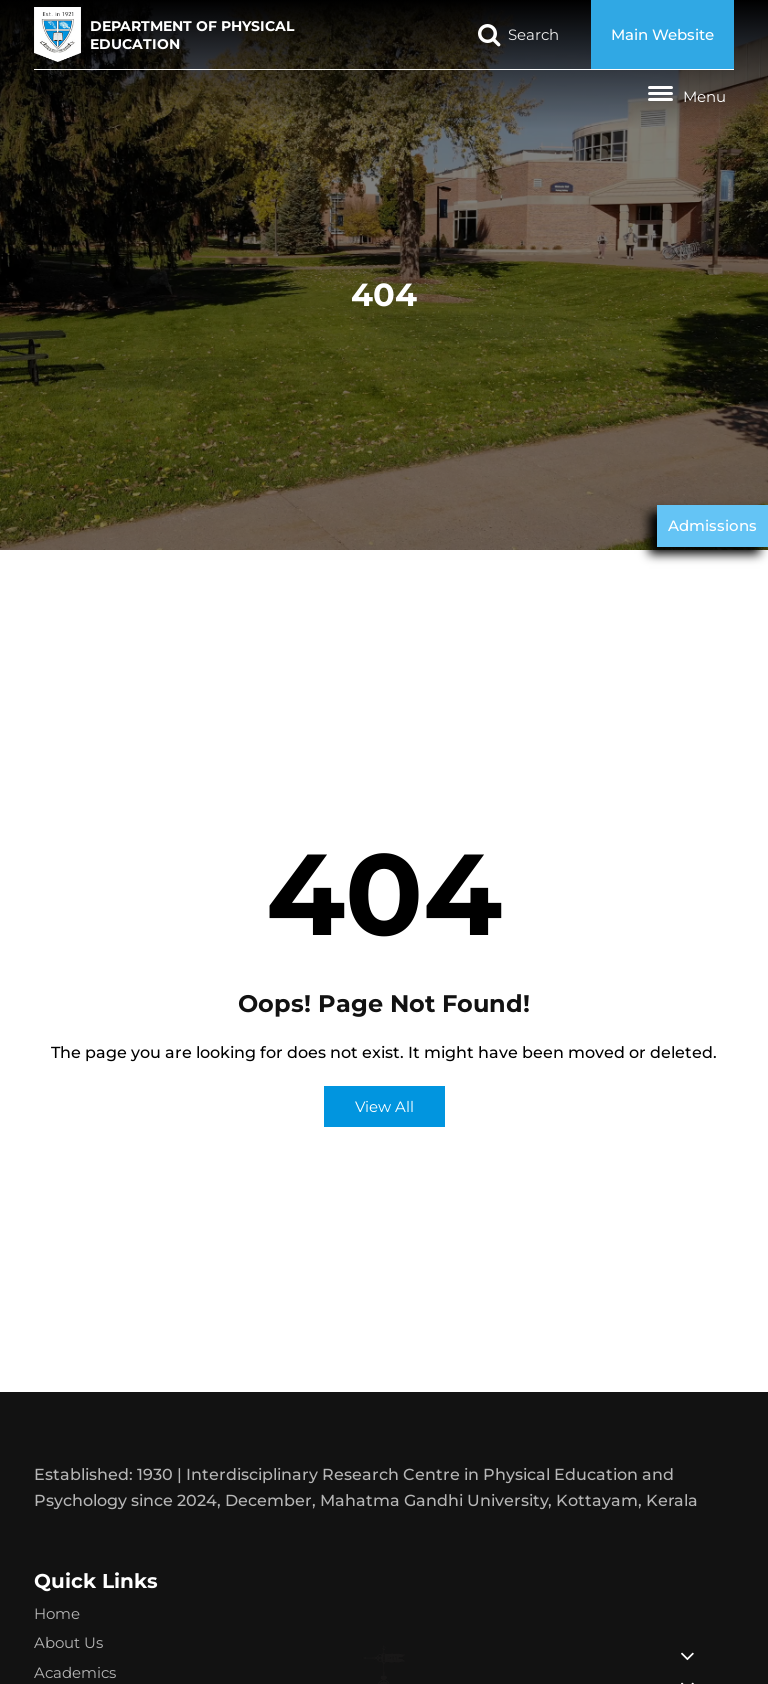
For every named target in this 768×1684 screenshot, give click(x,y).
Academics (75, 1672)
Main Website (662, 34)
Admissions (712, 525)
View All (384, 1106)
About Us (68, 1642)
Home (57, 1613)
